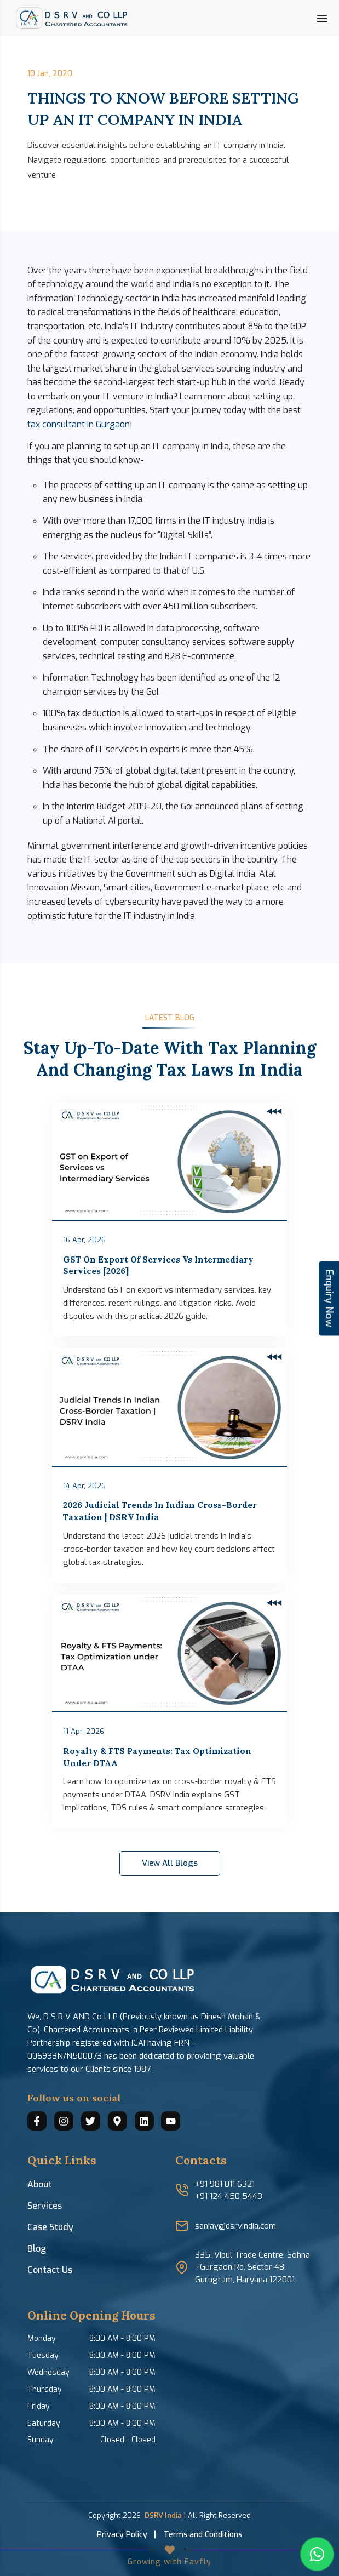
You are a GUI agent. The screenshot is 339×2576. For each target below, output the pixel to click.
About (39, 2184)
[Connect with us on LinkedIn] (144, 2121)
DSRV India (163, 2515)
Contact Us (49, 2270)
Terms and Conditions (203, 2534)
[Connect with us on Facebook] (37, 2121)
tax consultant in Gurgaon (78, 424)
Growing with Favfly (169, 2562)
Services (44, 2206)
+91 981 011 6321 (225, 2184)
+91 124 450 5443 (228, 2196)
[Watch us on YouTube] (170, 2121)
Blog (36, 2248)
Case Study (50, 2227)
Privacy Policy (122, 2534)
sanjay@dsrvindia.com (235, 2225)
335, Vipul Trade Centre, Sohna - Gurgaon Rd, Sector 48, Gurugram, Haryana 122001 (252, 2267)
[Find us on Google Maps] (117, 2121)
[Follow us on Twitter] (90, 2121)
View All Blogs (170, 1863)
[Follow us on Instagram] (63, 2121)
